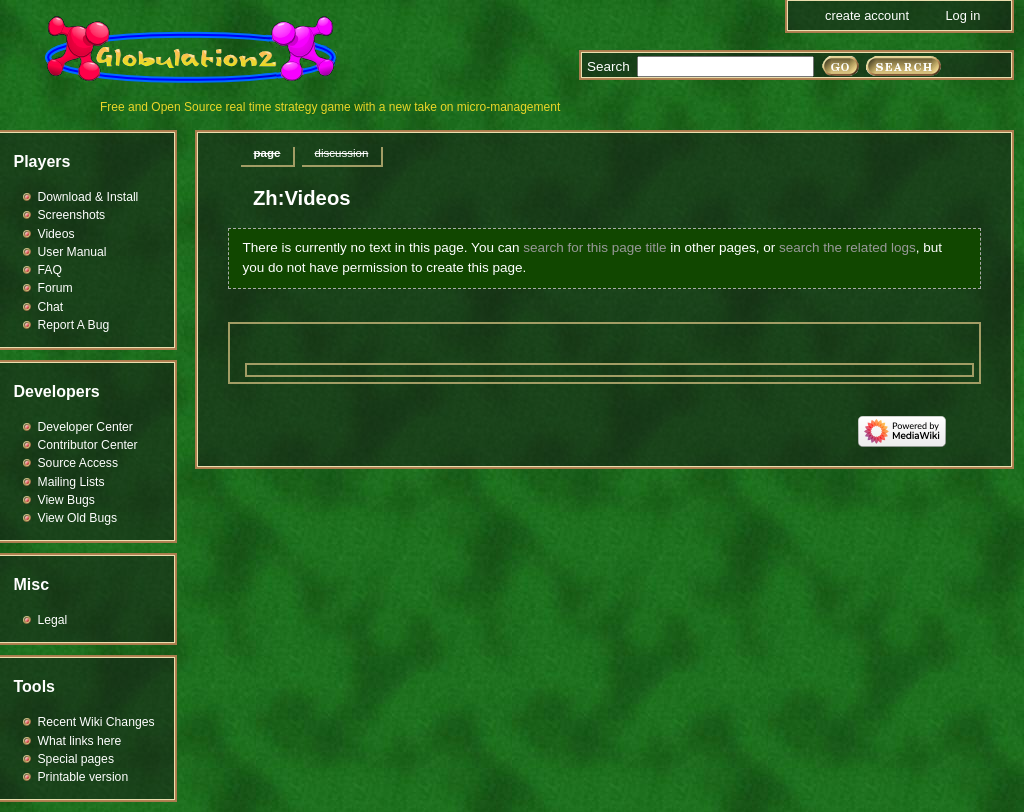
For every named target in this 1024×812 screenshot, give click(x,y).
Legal (53, 620)
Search (608, 66)
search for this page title (594, 247)
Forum (55, 288)
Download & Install (88, 197)
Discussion (341, 153)
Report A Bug (74, 325)
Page (267, 153)
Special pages (76, 759)
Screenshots (72, 215)
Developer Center (85, 427)
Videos (56, 234)
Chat (51, 307)
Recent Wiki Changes (96, 722)
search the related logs (847, 247)
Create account (867, 15)
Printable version (83, 777)
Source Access (78, 463)
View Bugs (66, 500)
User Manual (72, 252)
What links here (80, 741)
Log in (962, 15)
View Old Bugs (78, 518)
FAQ (50, 270)
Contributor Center (88, 445)
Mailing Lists (71, 482)
